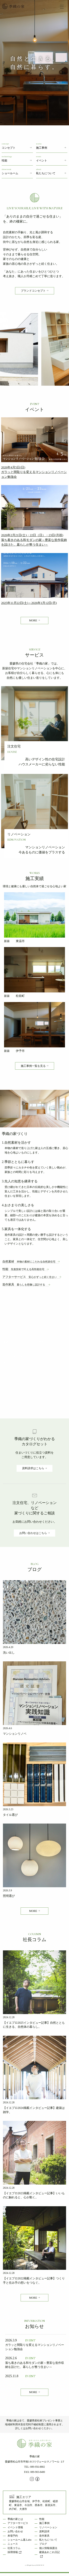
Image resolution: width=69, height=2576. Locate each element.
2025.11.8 (11, 2376)
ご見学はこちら (32, 1373)
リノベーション (48, 2527)
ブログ (43, 2543)
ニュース (13, 2543)
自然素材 (28, 1261)
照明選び (9, 1895)
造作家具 (23, 1284)
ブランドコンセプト (33, 290)
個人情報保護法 (48, 2548)
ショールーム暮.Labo (19, 2539)
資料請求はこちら (33, 1468)
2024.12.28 (9, 2017)
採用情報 (15, 2552)
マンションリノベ (14, 1733)
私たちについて (48, 2539)
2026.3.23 (8, 1809)
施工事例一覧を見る (33, 1065)
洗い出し (9, 1652)
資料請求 (44, 2531)
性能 (23, 1269)
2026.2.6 (11, 2358)
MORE (33, 620)
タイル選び (10, 1814)
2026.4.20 (8, 1647)
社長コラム (14, 2548)
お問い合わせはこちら (33, 1533)
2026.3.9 (7, 1890)
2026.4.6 (7, 1728)
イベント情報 (15, 2527)
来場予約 (13, 2535)
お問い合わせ (15, 2531)
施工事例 (44, 2523)
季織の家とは (15, 2519)
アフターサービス (29, 1276)
